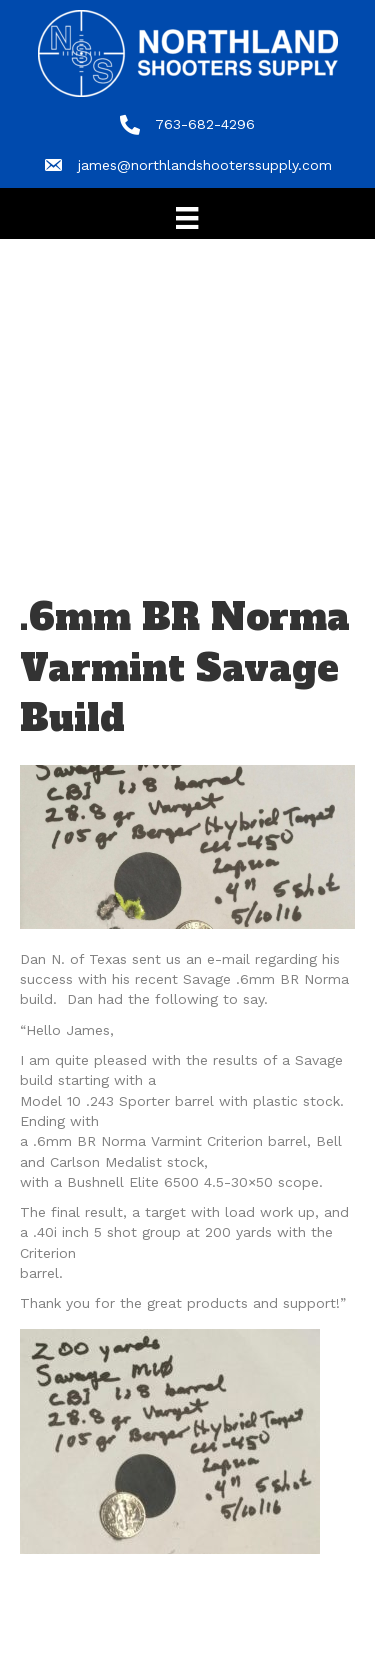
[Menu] (187, 218)
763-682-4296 (205, 124)
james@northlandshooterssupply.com (205, 165)
